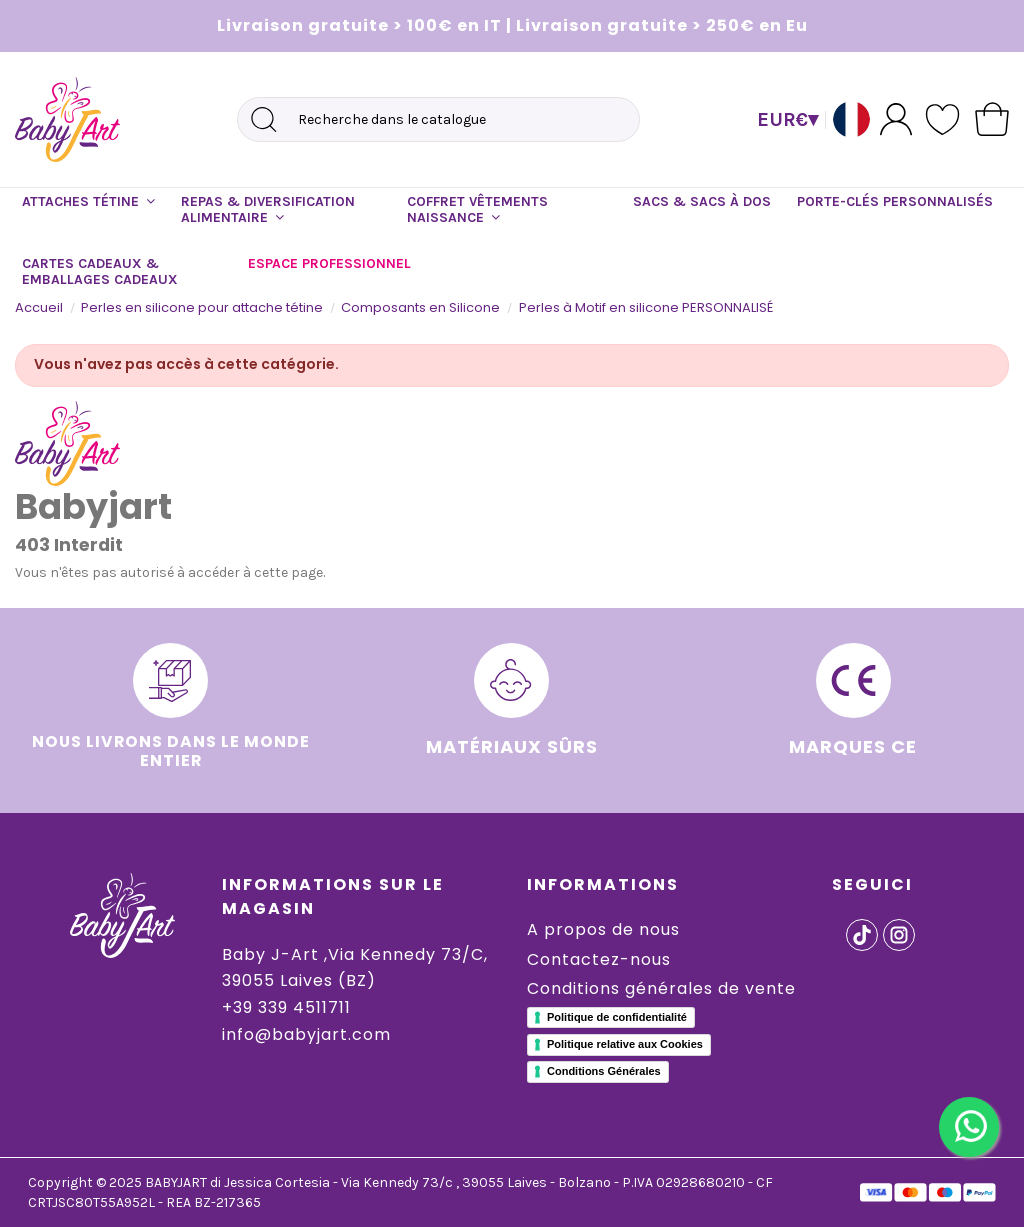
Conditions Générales (604, 1071)
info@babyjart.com (306, 1034)
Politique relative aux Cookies (625, 1044)
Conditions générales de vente (661, 988)
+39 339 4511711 (286, 1007)
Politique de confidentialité (617, 1017)
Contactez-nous (599, 959)
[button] (88, 202)
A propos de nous (603, 929)
